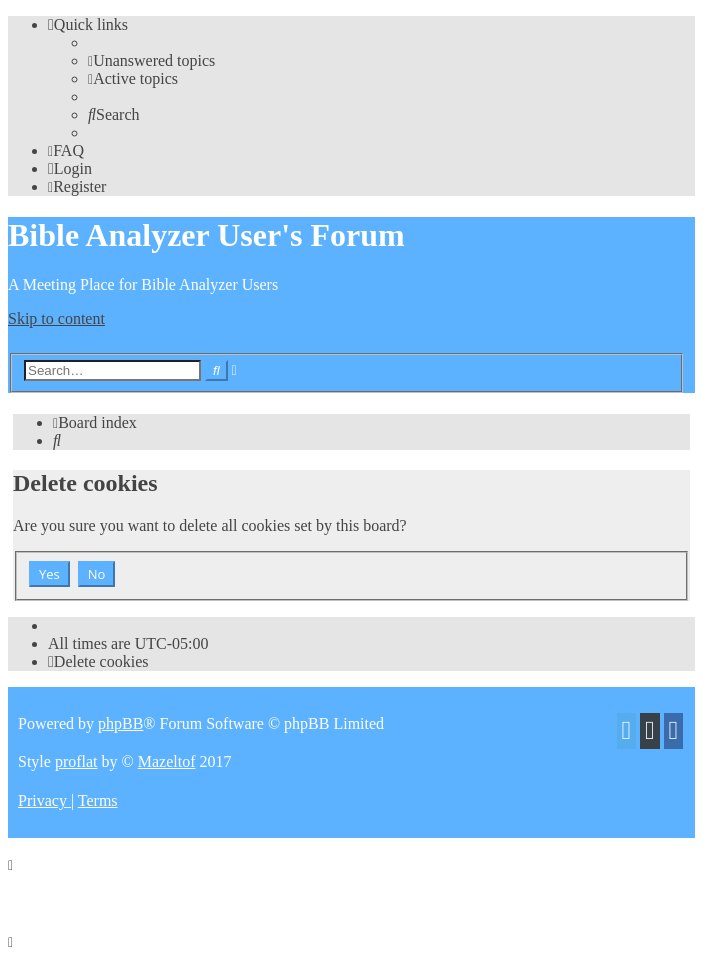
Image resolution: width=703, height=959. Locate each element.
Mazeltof (167, 761)
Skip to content (56, 318)
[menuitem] (151, 60)
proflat (76, 761)
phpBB (120, 723)
